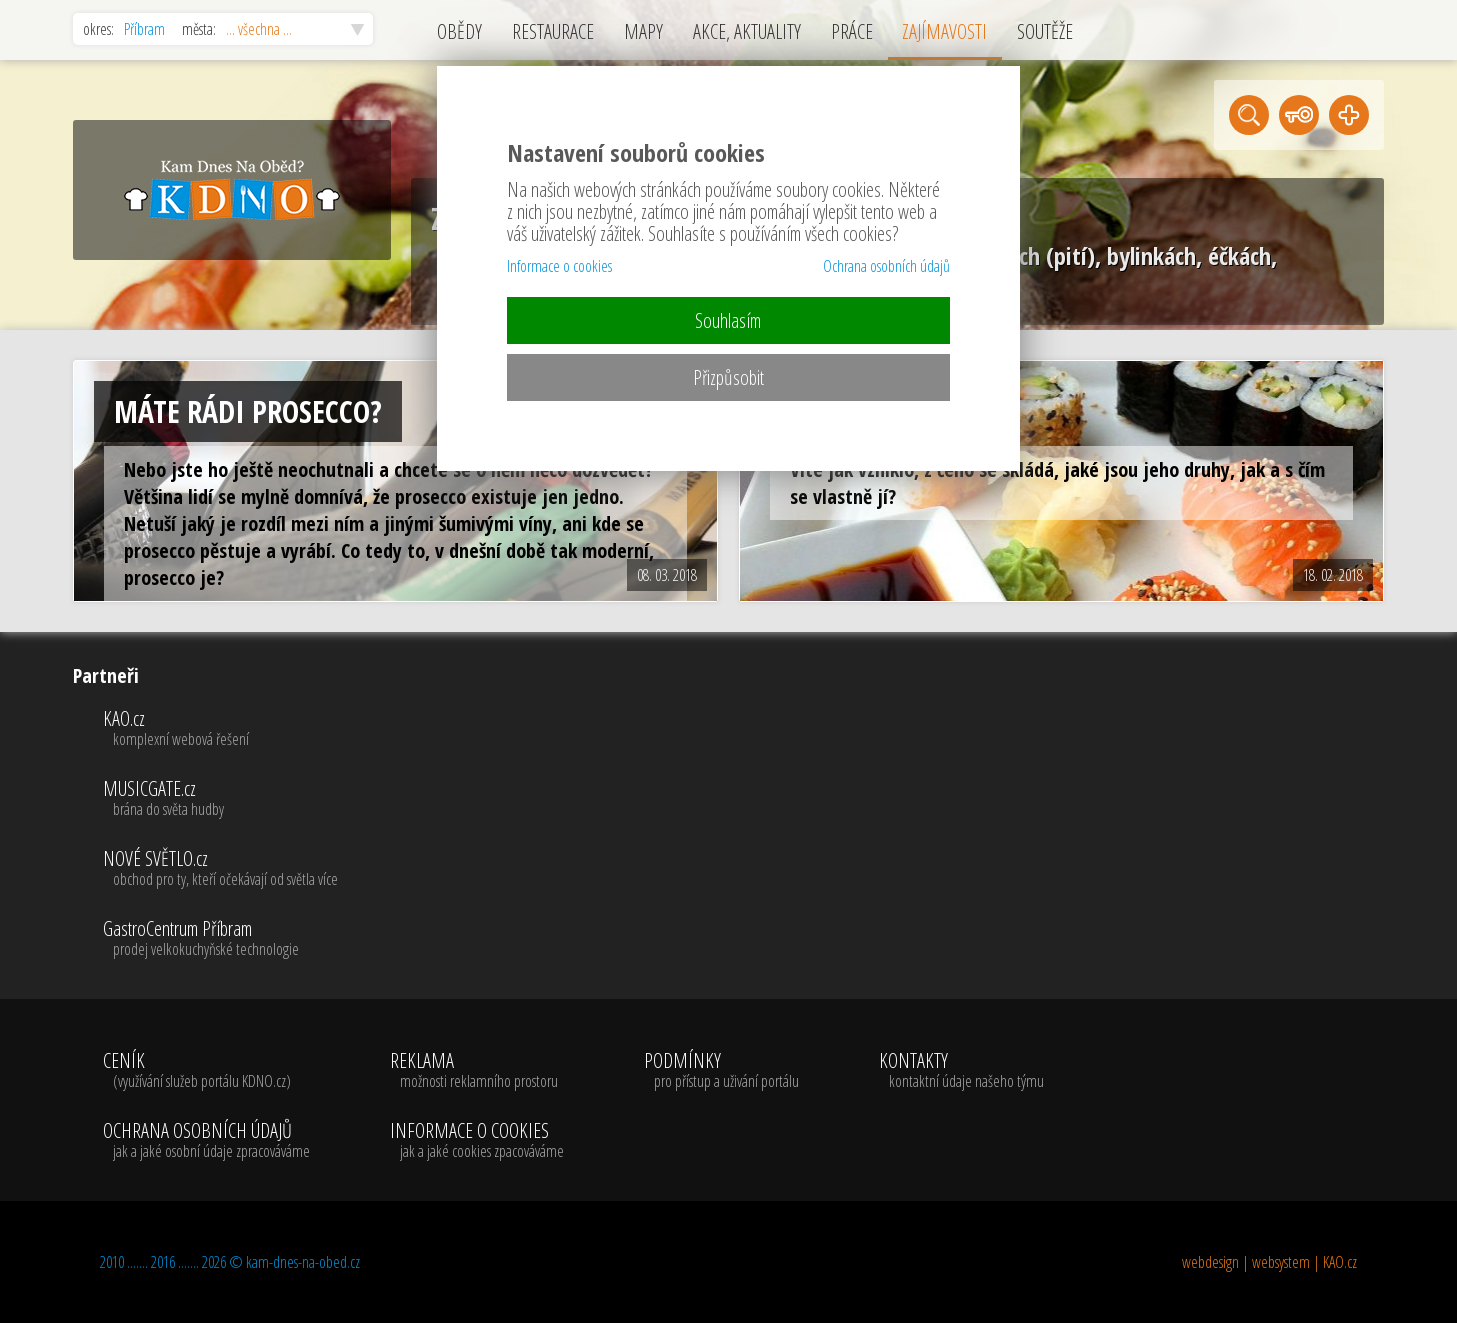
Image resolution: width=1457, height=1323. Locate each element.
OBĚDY (459, 31)
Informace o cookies (559, 266)
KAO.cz (220, 729)
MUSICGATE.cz (220, 799)
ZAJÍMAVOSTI (944, 31)
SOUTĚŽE (1045, 31)
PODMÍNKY (721, 1071)
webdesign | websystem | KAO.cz (1269, 1262)
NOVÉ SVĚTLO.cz (220, 869)
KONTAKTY (961, 1071)
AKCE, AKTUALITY (747, 31)
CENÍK (206, 1071)
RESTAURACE (553, 31)
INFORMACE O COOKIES (477, 1141)
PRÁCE (852, 31)
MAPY (643, 31)
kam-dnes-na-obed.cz (303, 1262)
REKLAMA (477, 1071)
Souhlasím (728, 320)
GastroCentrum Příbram (220, 939)
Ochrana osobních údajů (886, 266)
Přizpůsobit (728, 377)
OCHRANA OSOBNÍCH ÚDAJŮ (206, 1141)
